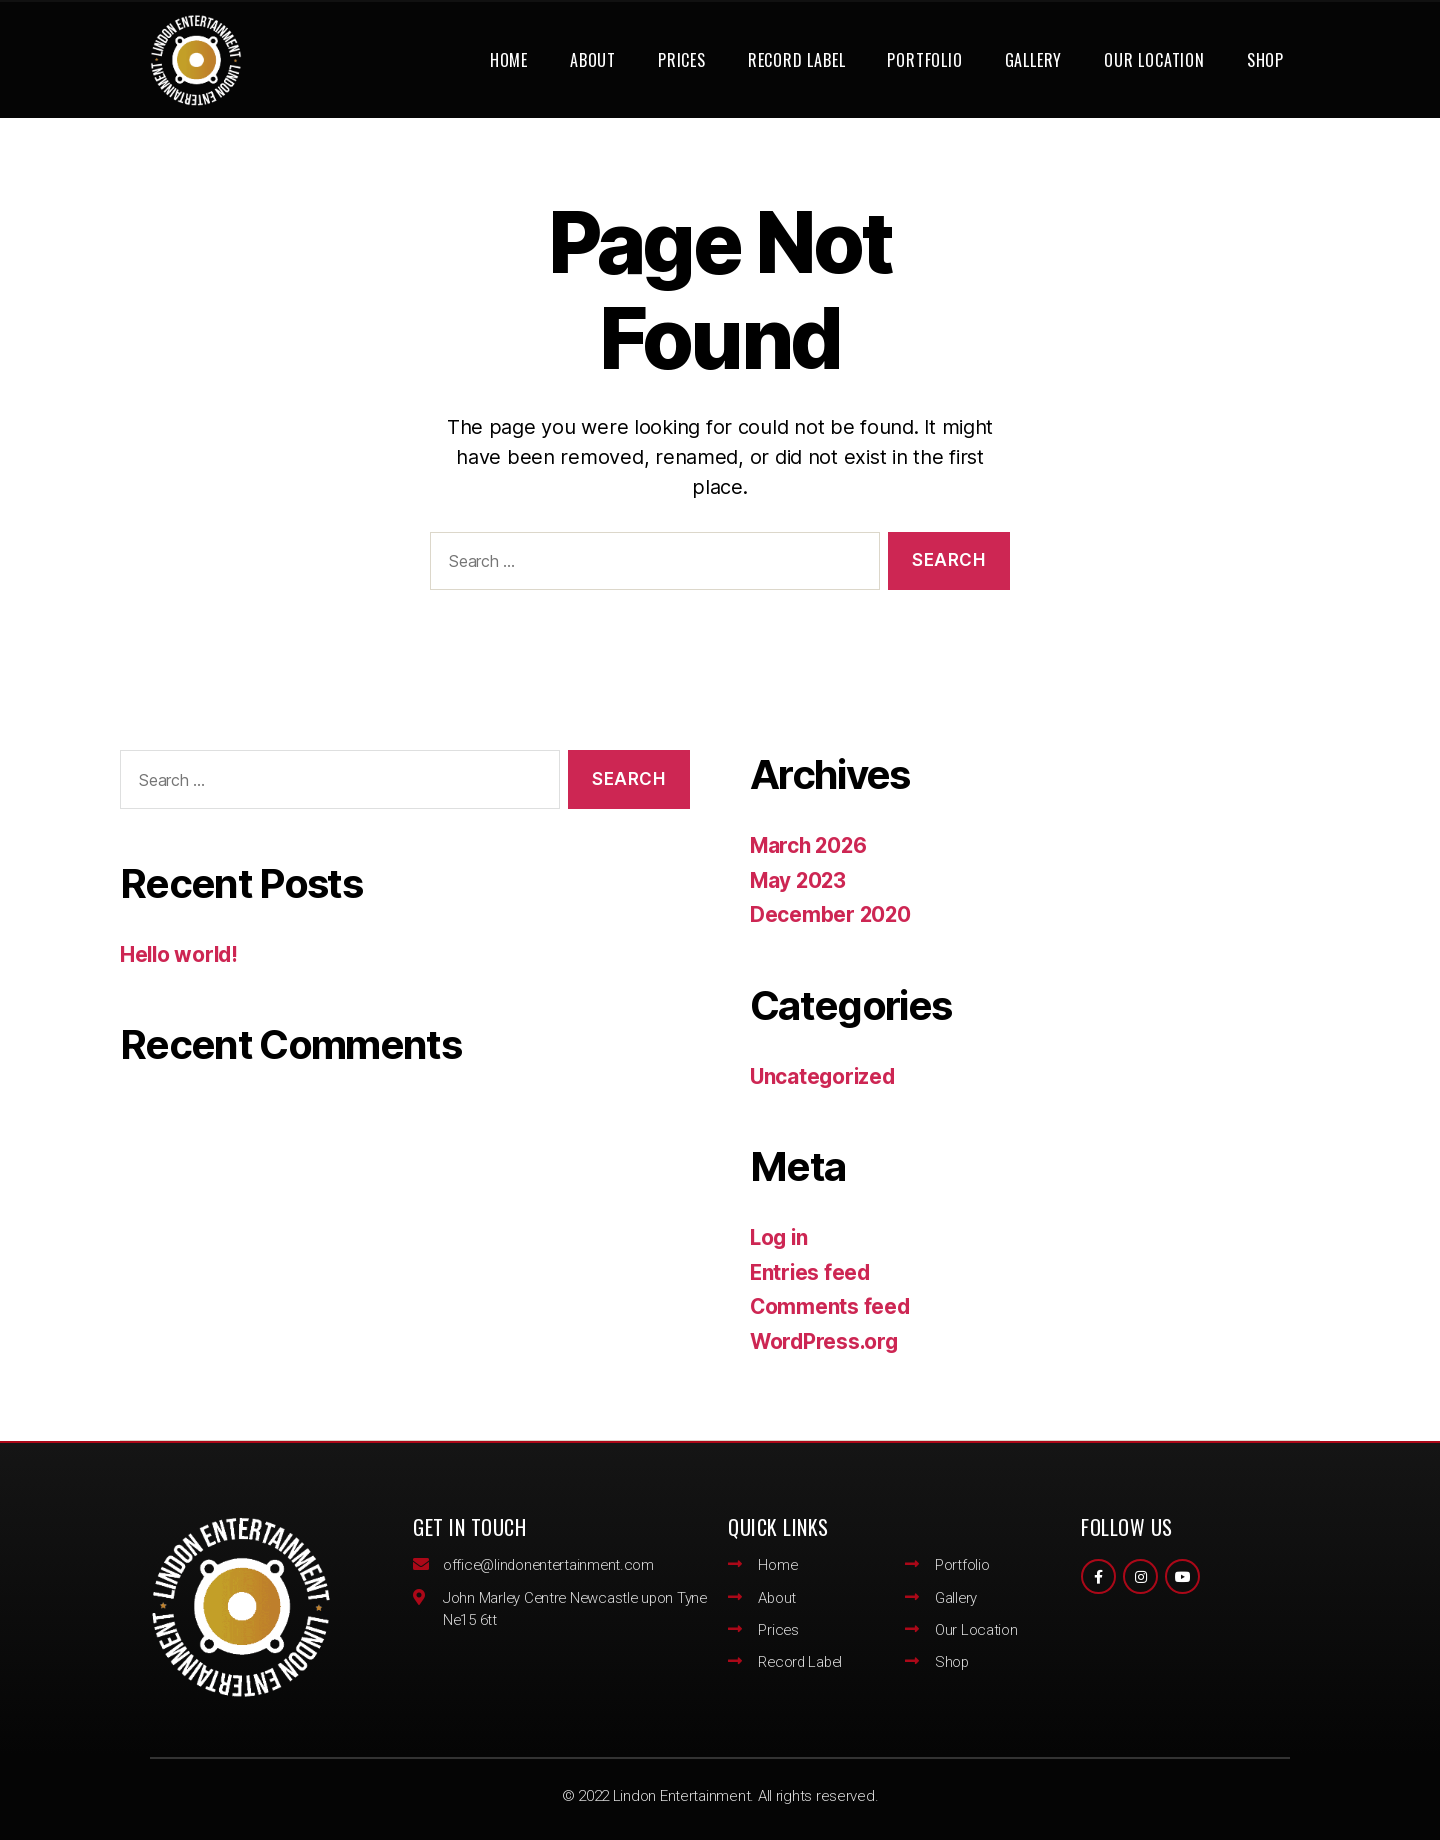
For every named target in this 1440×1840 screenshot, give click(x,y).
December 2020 (831, 914)
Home (509, 60)
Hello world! (181, 954)
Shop (1265, 60)
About (593, 60)
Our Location (1154, 60)
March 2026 (810, 845)
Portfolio (924, 60)
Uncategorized (824, 1076)
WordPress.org (826, 1341)
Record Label (797, 60)
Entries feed (811, 1272)
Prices (682, 60)
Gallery (1034, 60)
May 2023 (799, 880)
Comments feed (831, 1306)
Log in (780, 1237)
